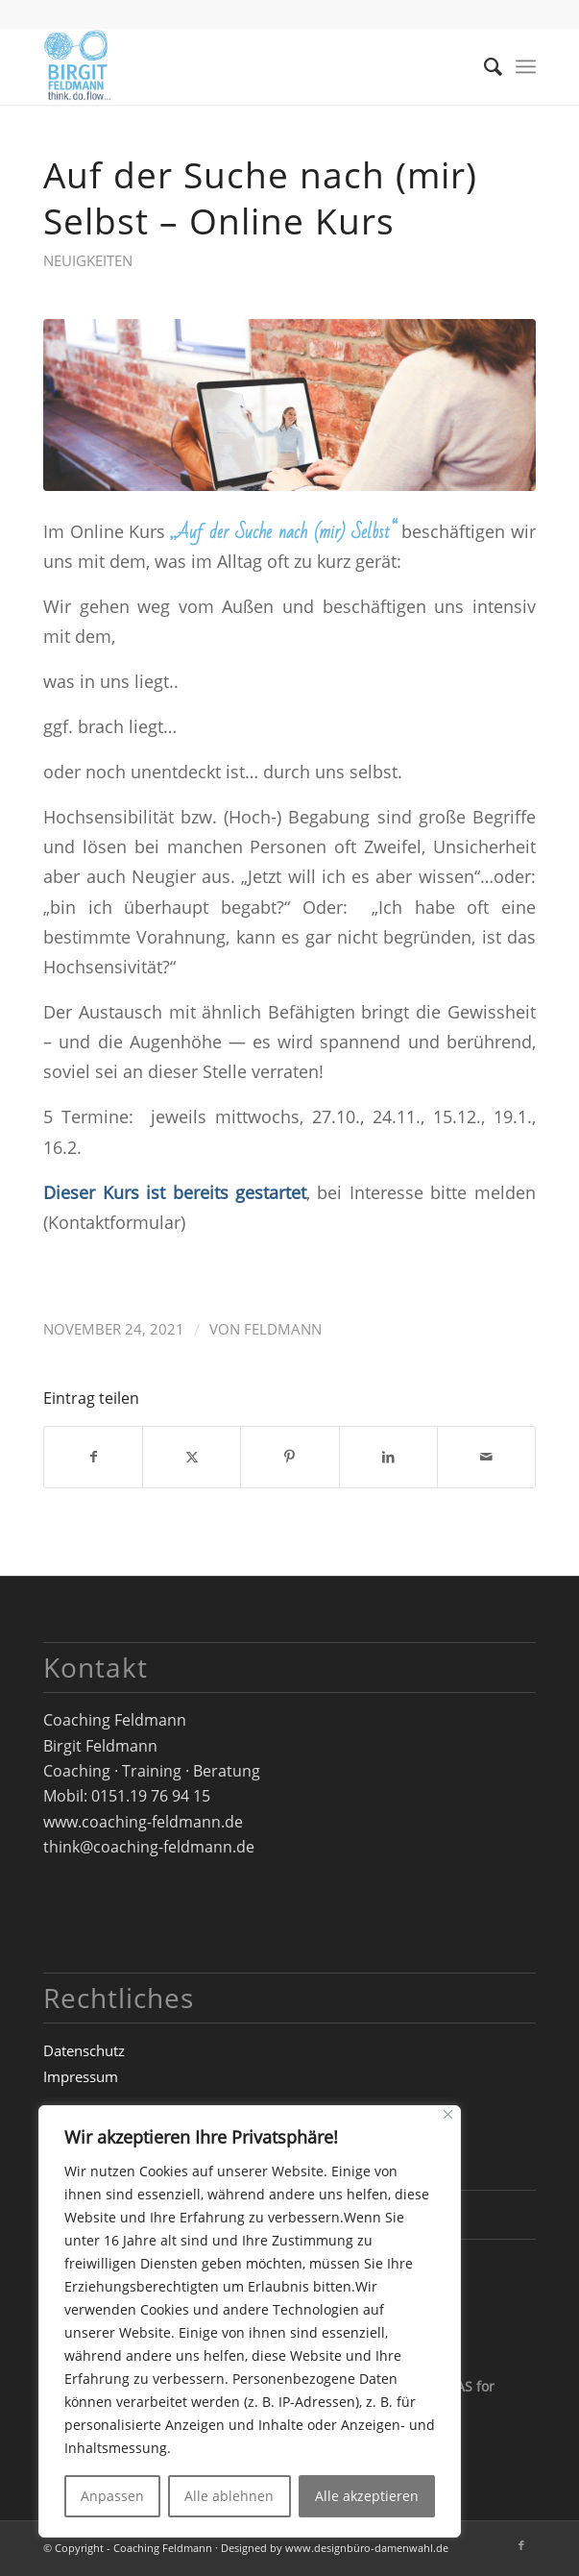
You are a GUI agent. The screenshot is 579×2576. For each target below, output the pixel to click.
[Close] (448, 2114)
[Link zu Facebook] (521, 2545)
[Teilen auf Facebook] (93, 1456)
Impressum (80, 2076)
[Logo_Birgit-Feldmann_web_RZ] (240, 66)
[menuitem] (483, 66)
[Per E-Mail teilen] (486, 1456)
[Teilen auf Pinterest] (289, 1456)
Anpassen (112, 2496)
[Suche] (483, 66)
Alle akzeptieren (367, 2496)
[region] (249, 2321)
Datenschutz (84, 2050)
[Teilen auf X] (191, 1456)
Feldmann (283, 1328)
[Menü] (526, 66)
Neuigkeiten (88, 260)
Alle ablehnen (229, 2496)
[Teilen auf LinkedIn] (388, 1456)
